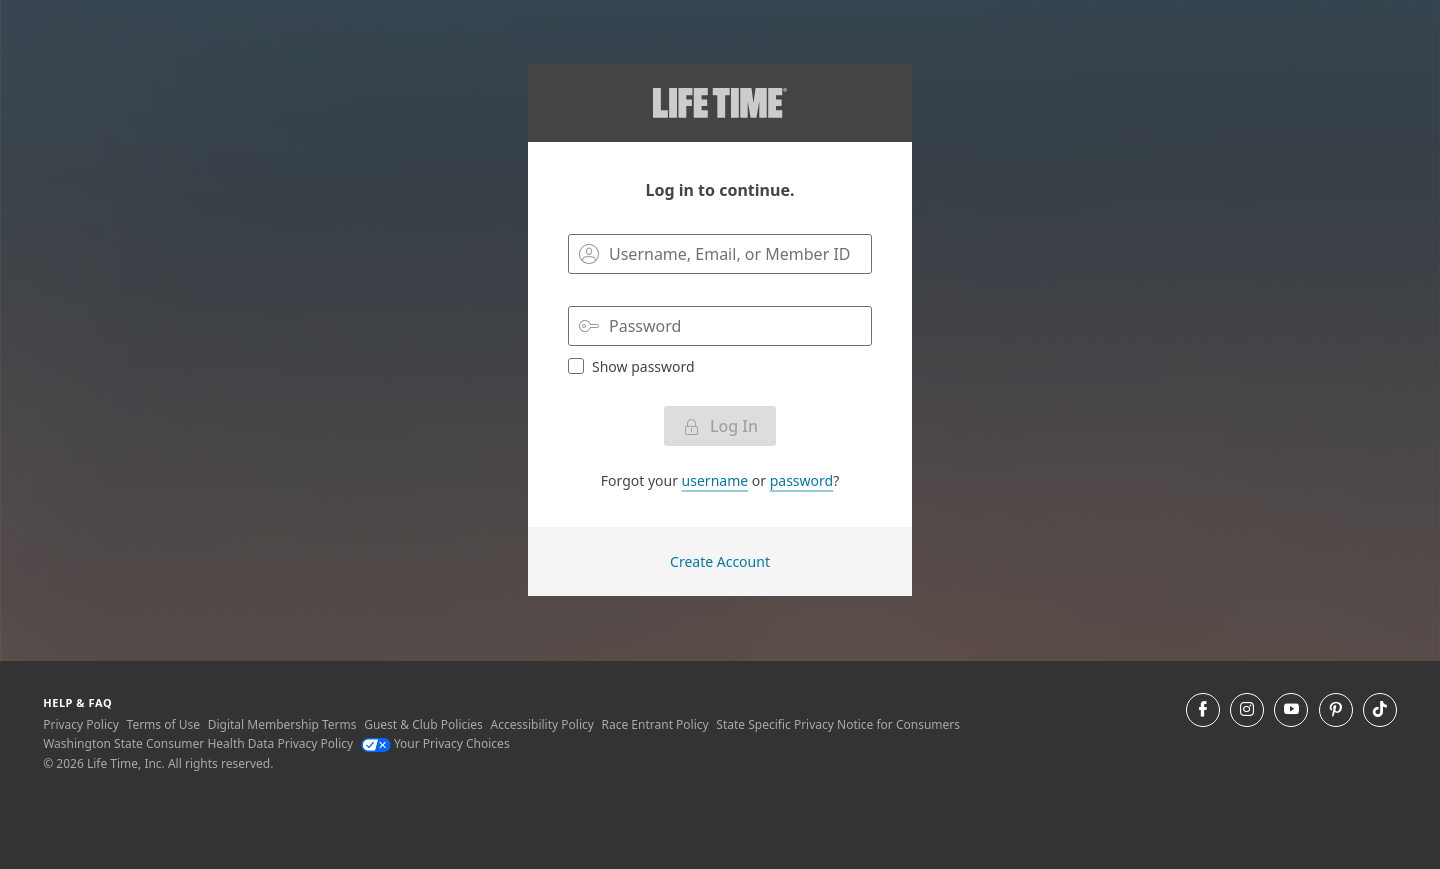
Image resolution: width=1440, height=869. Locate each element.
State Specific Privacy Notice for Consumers (838, 724)
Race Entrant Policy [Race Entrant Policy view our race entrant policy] (655, 724)
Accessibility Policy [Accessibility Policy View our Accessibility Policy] (541, 724)
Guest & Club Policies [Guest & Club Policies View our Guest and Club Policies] (423, 724)
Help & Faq (77, 702)
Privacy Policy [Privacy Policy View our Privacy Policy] (81, 724)
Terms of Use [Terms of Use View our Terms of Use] (163, 724)
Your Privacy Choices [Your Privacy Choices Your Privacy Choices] (435, 743)
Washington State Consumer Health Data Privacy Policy (198, 743)
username (715, 480)
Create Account (720, 561)
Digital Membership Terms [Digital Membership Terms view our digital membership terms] (282, 724)
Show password (631, 366)
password (801, 480)
